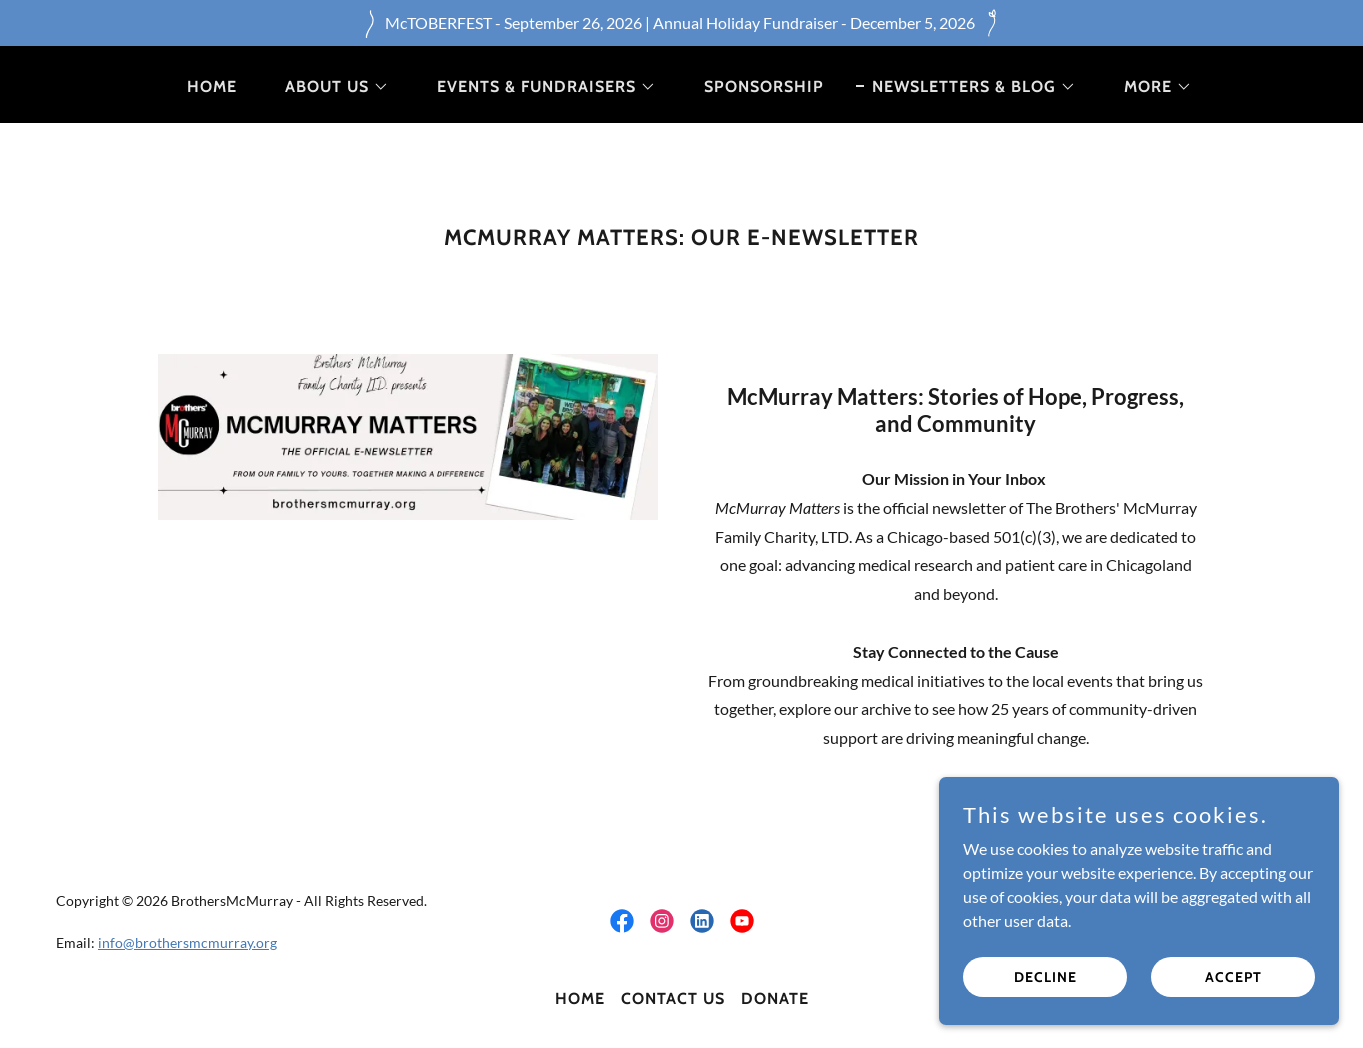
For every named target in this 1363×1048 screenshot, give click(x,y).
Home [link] (212, 86)
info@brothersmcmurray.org (187, 942)
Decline (1045, 990)
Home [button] (580, 998)
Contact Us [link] (673, 998)
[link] (622, 921)
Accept (1233, 990)
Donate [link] (775, 998)
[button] (329, 87)
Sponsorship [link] (764, 86)
